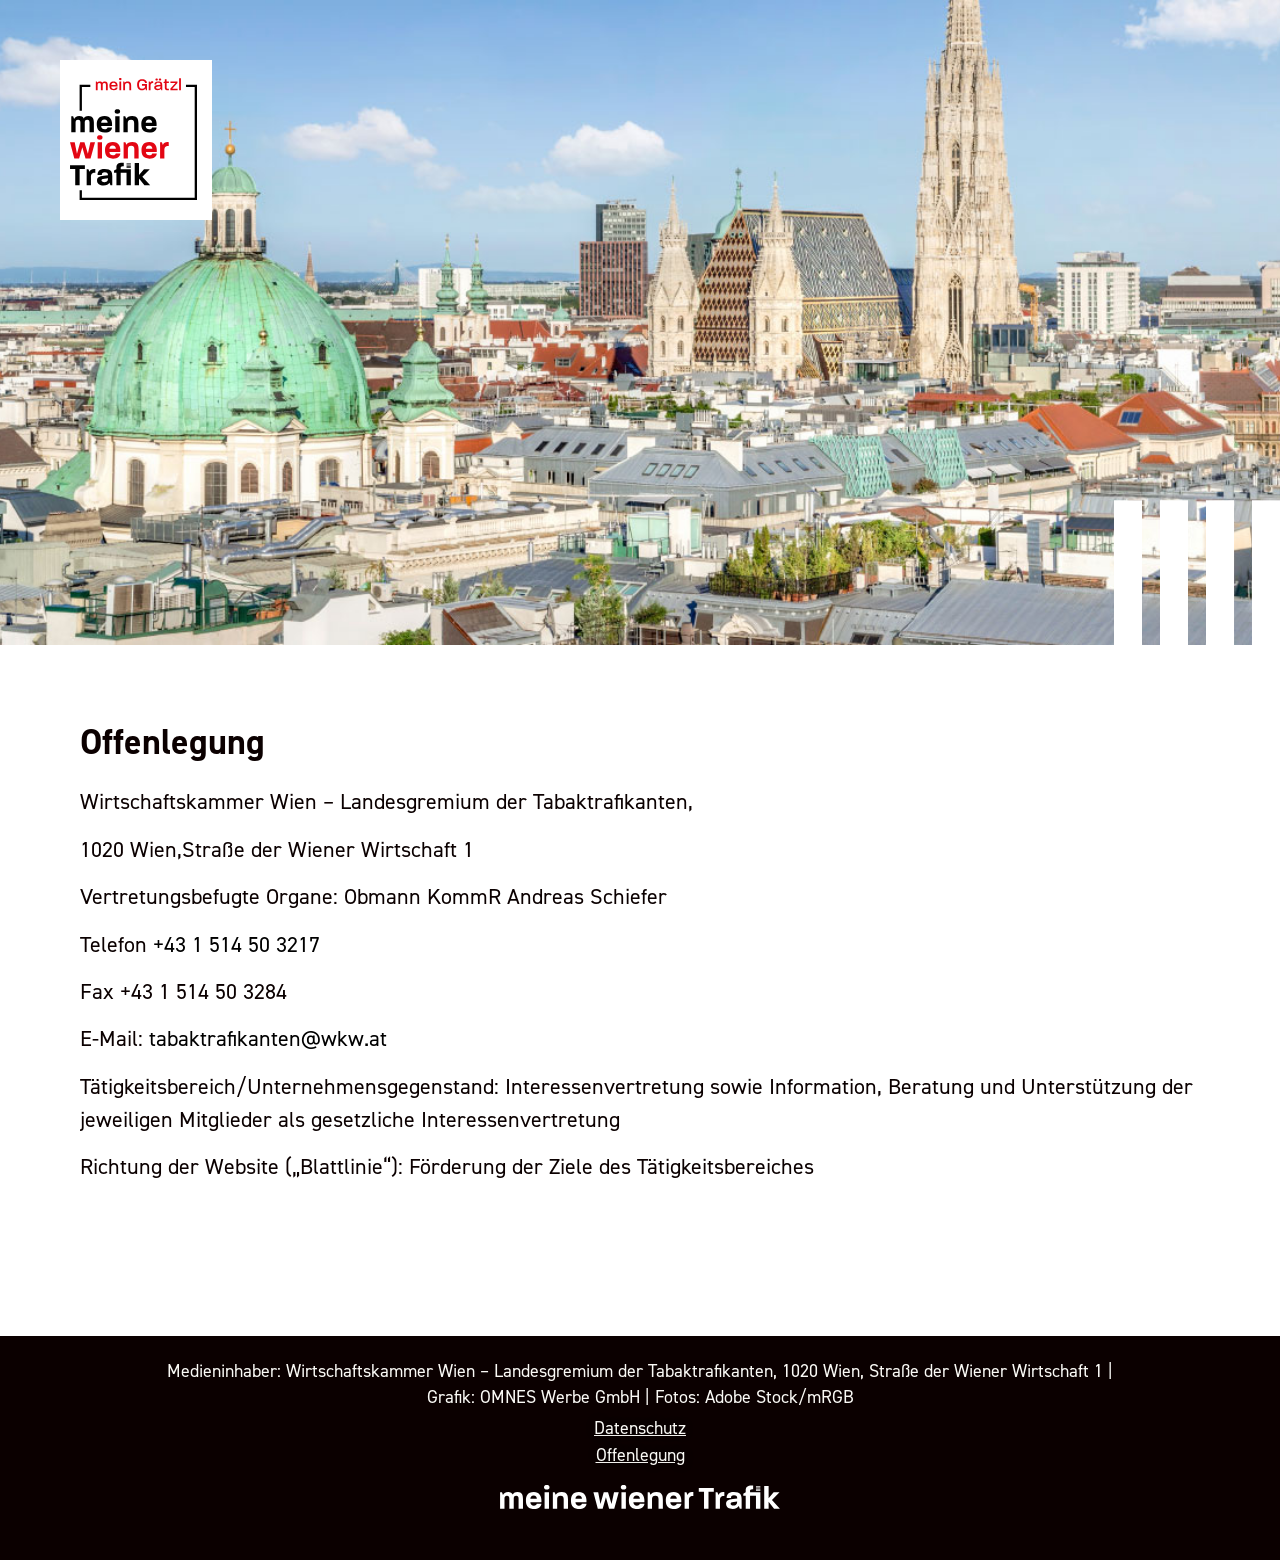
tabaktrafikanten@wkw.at (268, 1039)
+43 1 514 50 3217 (236, 945)
